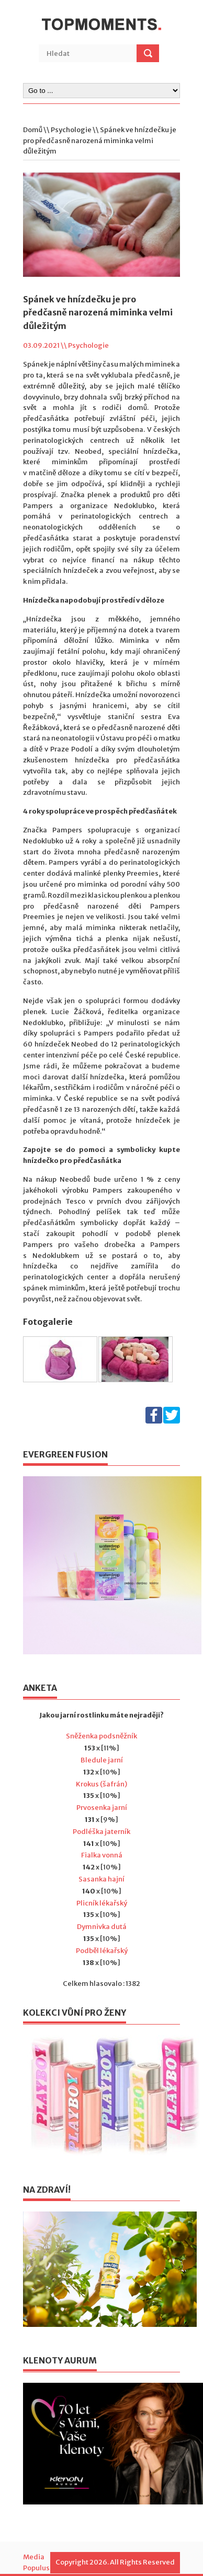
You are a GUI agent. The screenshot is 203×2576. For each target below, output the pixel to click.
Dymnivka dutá (102, 1926)
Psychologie (71, 129)
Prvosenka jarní (101, 1807)
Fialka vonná (101, 1855)
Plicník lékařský (101, 1903)
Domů (32, 129)
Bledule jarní (102, 1760)
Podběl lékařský (102, 1950)
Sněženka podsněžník (101, 1736)
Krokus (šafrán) (101, 1784)
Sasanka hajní (101, 1879)
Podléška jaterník (101, 1831)
